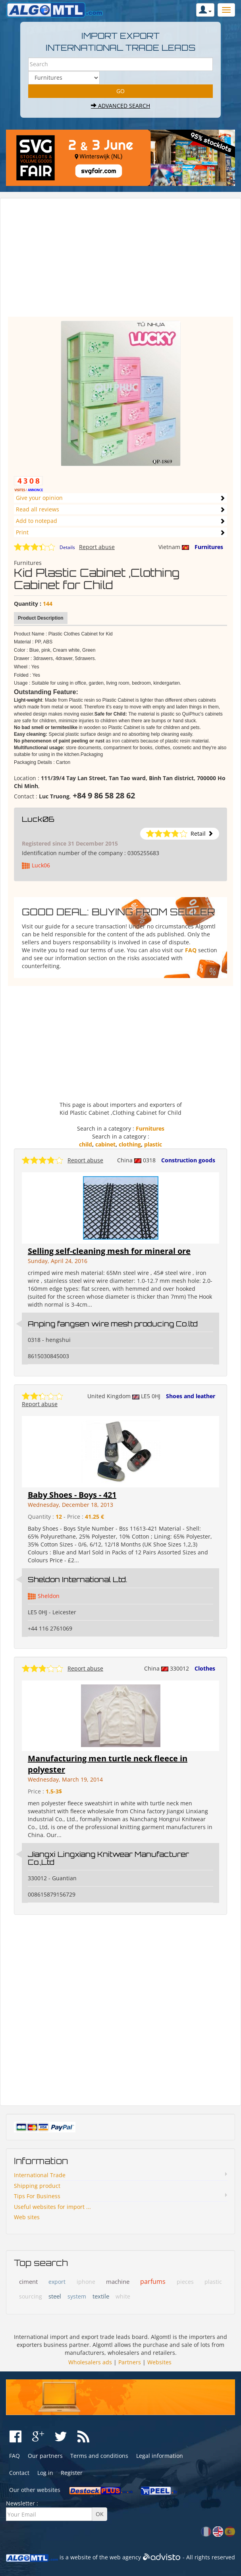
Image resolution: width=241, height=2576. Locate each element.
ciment (28, 2281)
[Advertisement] (120, 261)
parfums (153, 2281)
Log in (45, 2472)
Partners (129, 2362)
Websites (159, 2362)
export (57, 2281)
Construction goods (188, 1160)
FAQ (191, 950)
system (76, 2296)
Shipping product (37, 2185)
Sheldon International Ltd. (77, 1579)
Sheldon (49, 1596)
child (85, 1144)
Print (22, 532)
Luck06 (38, 819)
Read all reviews (37, 509)
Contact (19, 2472)
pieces (185, 2281)
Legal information (159, 2455)
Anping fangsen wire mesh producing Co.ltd (113, 1323)
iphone (86, 2281)
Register (72, 2472)
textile (101, 2296)
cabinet (105, 1144)
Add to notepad (36, 520)
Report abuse (97, 547)
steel (54, 2296)
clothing (130, 1144)
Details (67, 547)
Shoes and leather (190, 1396)
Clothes (205, 1668)
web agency (125, 2557)
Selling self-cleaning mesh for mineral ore (109, 1251)
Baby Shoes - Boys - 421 (72, 1494)
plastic (153, 1144)
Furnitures (209, 547)
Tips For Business (37, 2196)
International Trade (40, 2175)
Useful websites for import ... (52, 2206)
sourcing (30, 2296)
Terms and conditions (99, 2455)
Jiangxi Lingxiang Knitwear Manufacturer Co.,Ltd (108, 1858)
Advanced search (120, 105)
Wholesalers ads (90, 2362)
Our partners (45, 2455)
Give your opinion (39, 497)
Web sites (27, 2217)
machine (117, 2281)
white (123, 2296)
